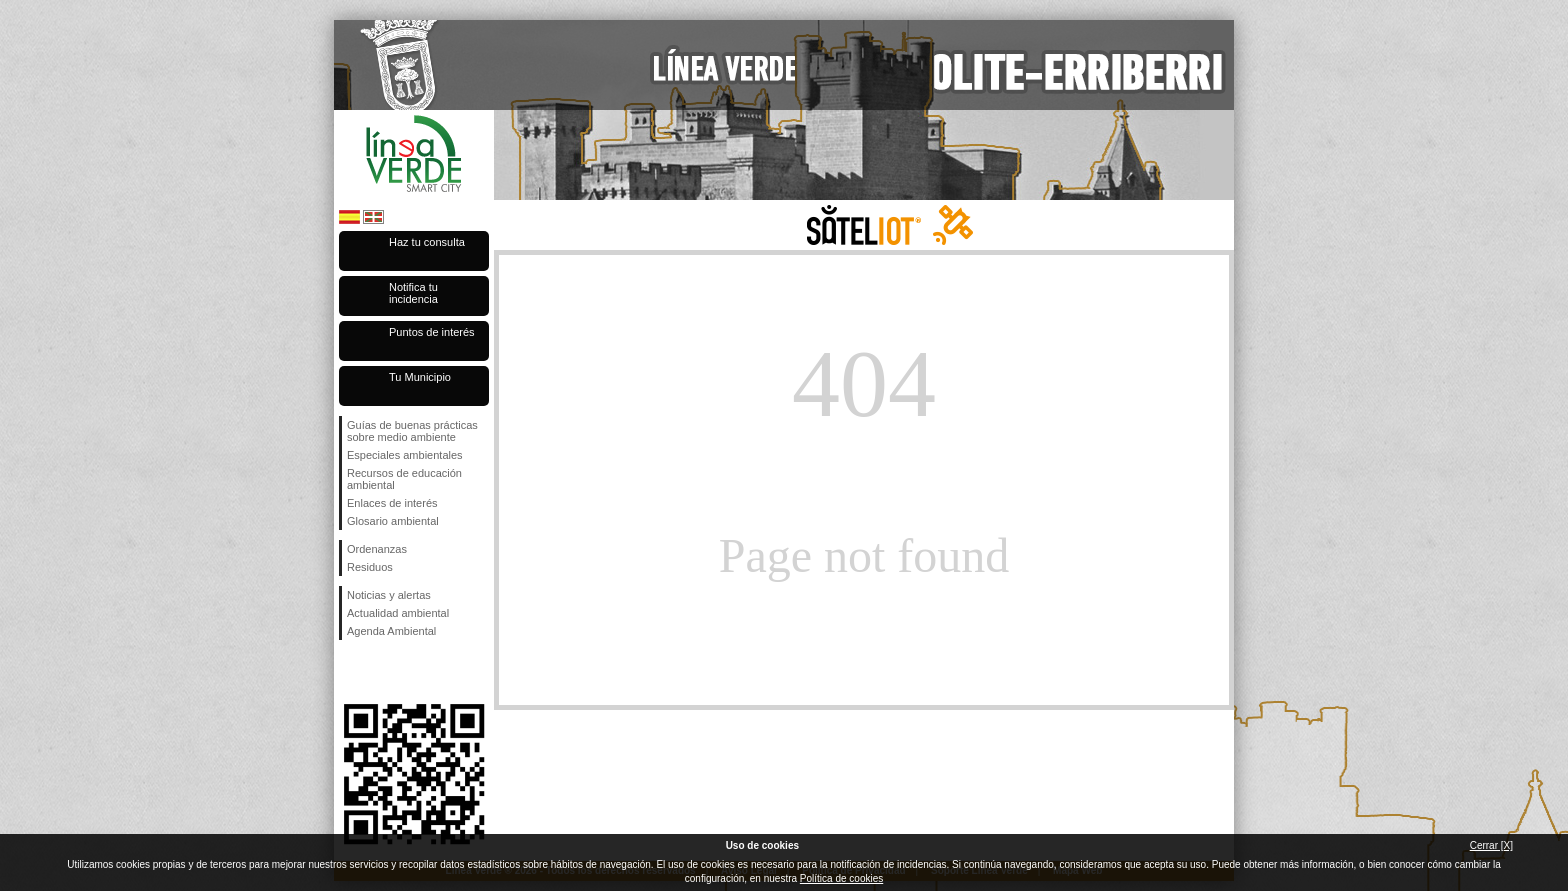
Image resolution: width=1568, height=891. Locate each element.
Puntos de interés (432, 332)
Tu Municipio (420, 377)
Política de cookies (841, 878)
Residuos (370, 567)
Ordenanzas (377, 549)
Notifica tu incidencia (413, 293)
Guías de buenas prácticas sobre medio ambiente (412, 431)
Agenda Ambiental (391, 631)
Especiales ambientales (405, 455)
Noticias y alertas (389, 595)
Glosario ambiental (393, 521)
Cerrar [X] (1491, 845)
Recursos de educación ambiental (404, 479)
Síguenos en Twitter (384, 672)
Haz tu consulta (427, 242)
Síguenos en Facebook (351, 672)
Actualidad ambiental (398, 613)
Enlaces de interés (392, 503)
